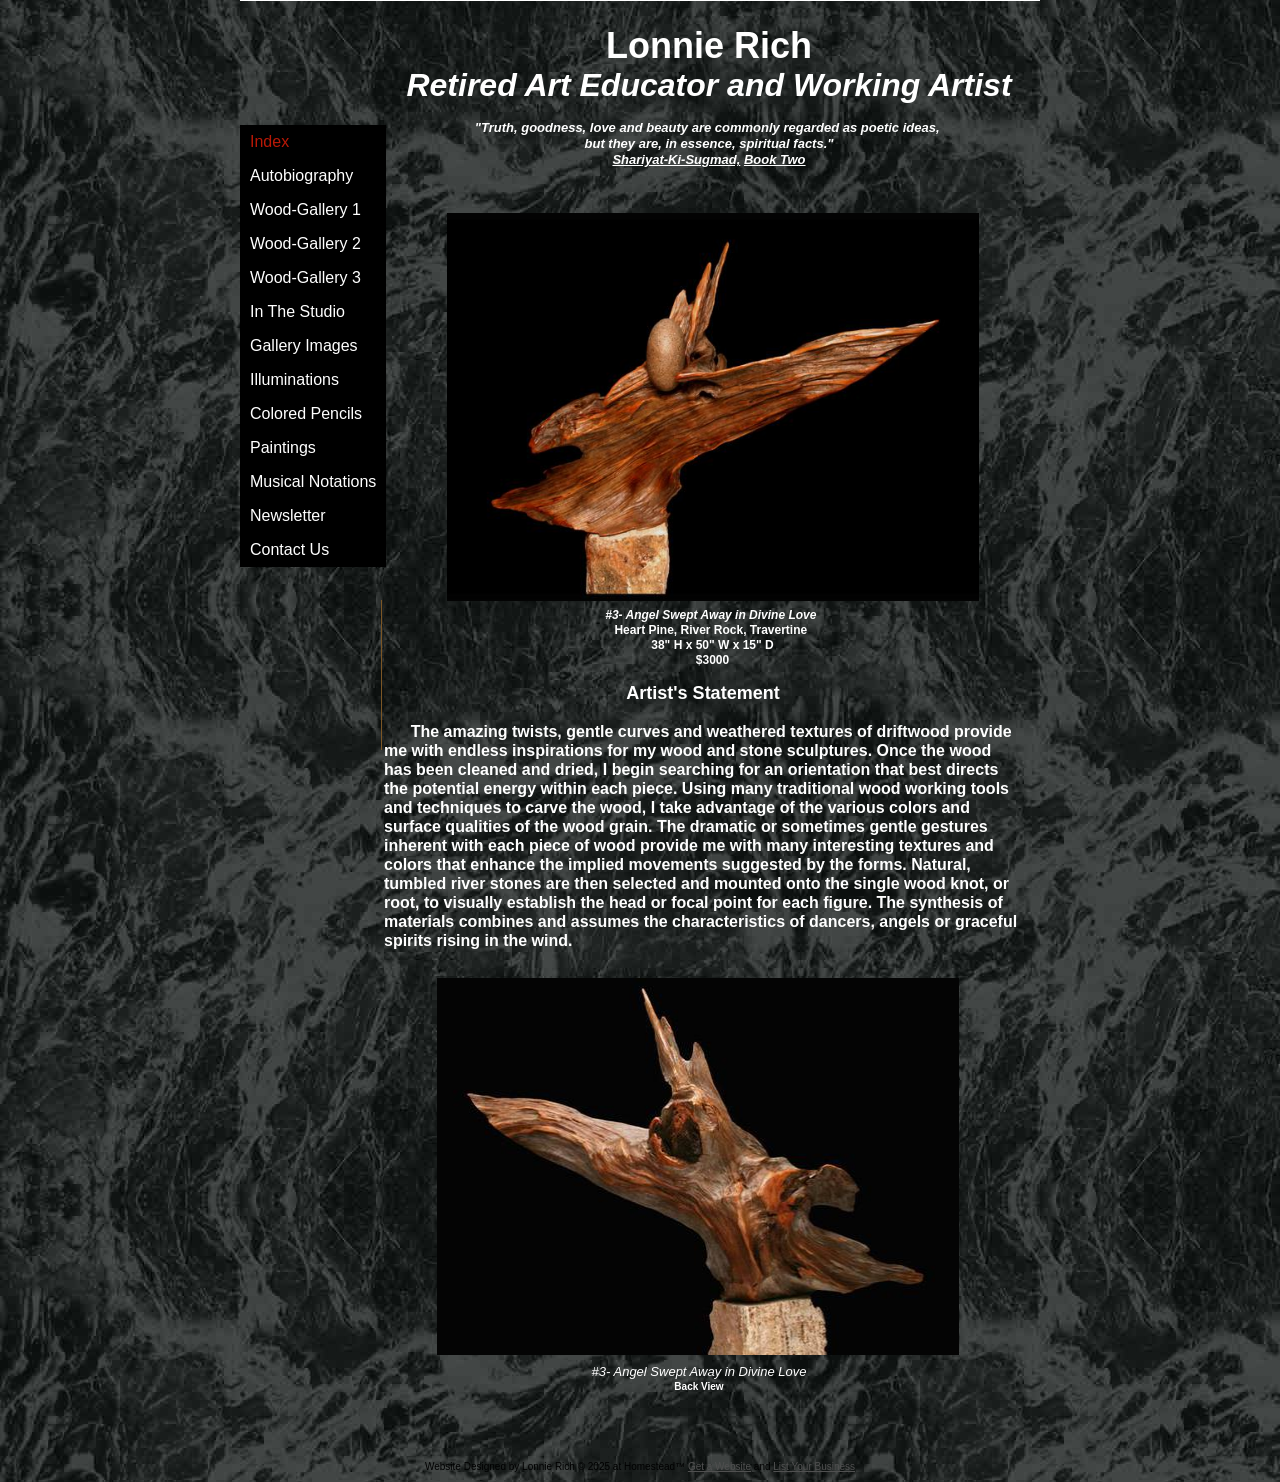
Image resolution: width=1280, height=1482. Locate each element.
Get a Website (719, 1466)
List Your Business (814, 1466)
